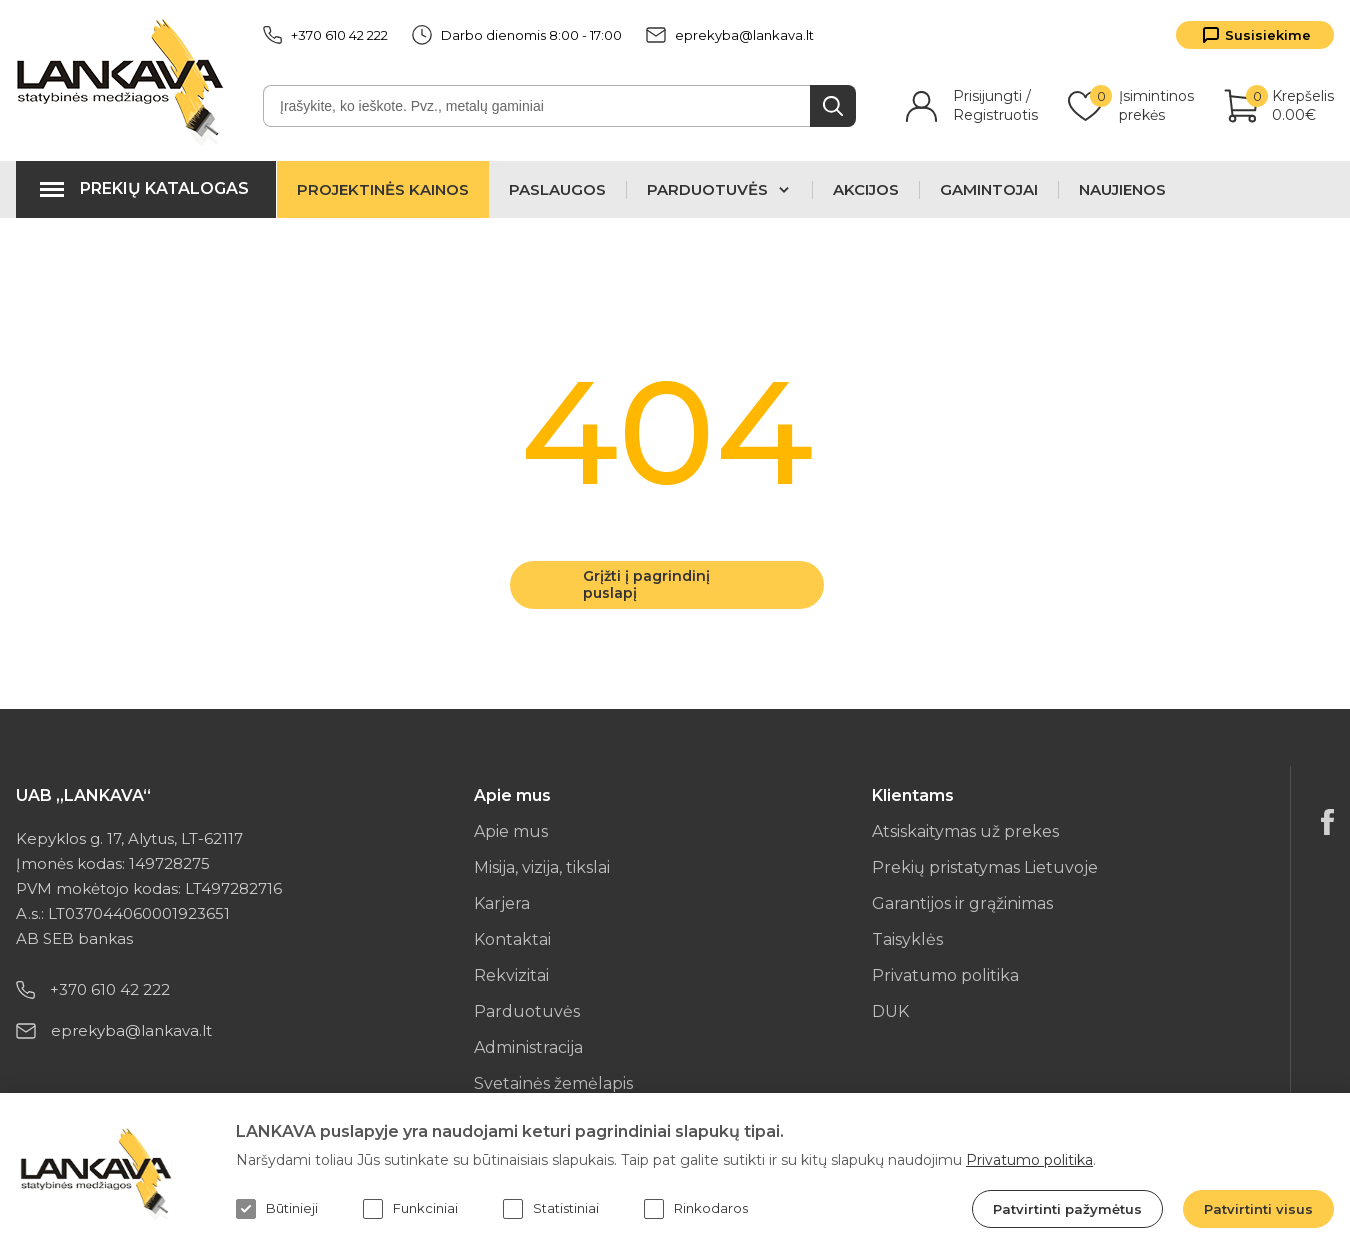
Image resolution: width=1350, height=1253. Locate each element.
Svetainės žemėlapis (553, 1083)
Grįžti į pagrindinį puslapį (646, 584)
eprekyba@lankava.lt (730, 35)
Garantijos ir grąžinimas (962, 903)
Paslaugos (557, 190)
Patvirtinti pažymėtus (1067, 1209)
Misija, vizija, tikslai (542, 867)
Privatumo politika (945, 975)
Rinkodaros (696, 1209)
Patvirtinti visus (1258, 1209)
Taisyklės (907, 939)
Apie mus (511, 831)
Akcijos (866, 190)
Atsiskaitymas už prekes (965, 831)
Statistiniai (551, 1209)
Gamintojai (989, 190)
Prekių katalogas (164, 188)
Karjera (502, 903)
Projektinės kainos (383, 189)
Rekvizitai (511, 975)
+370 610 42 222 (325, 35)
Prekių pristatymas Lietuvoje (985, 867)
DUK (890, 1011)
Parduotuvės (527, 1011)
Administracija (528, 1047)
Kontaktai (512, 939)
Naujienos (1122, 190)
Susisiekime (1268, 35)
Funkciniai (410, 1209)
